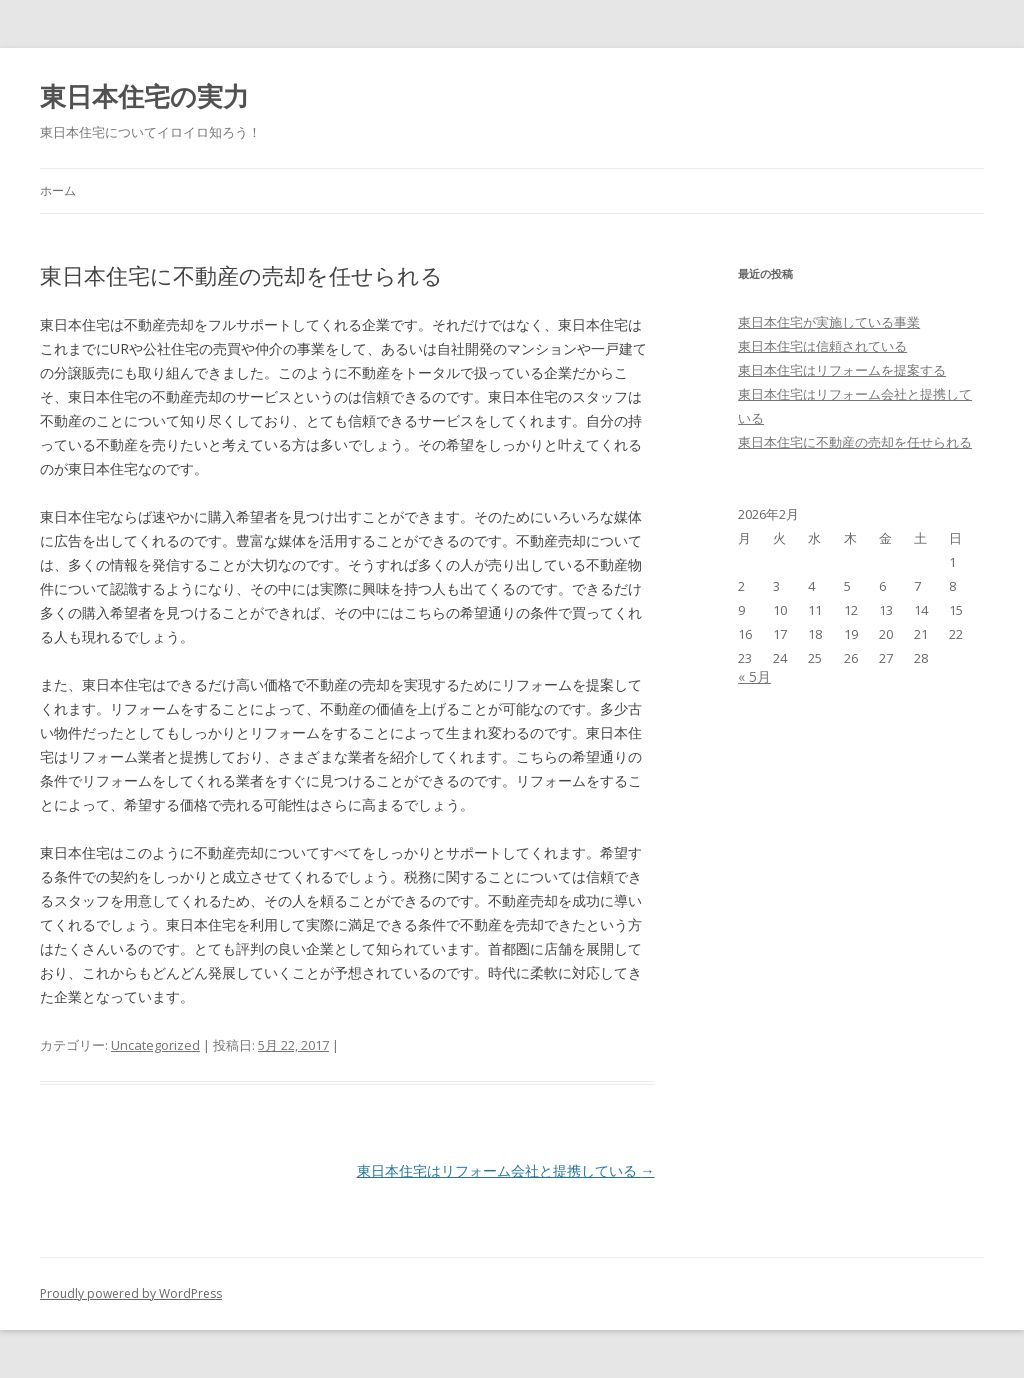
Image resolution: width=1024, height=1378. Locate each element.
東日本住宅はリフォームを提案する (842, 370)
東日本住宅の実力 (144, 96)
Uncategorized (155, 1045)
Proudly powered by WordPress (131, 1293)
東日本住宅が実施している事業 (829, 322)
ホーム (58, 190)
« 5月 (754, 676)
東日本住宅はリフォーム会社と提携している (506, 1170)
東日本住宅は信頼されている (822, 346)
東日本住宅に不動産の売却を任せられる (855, 442)
